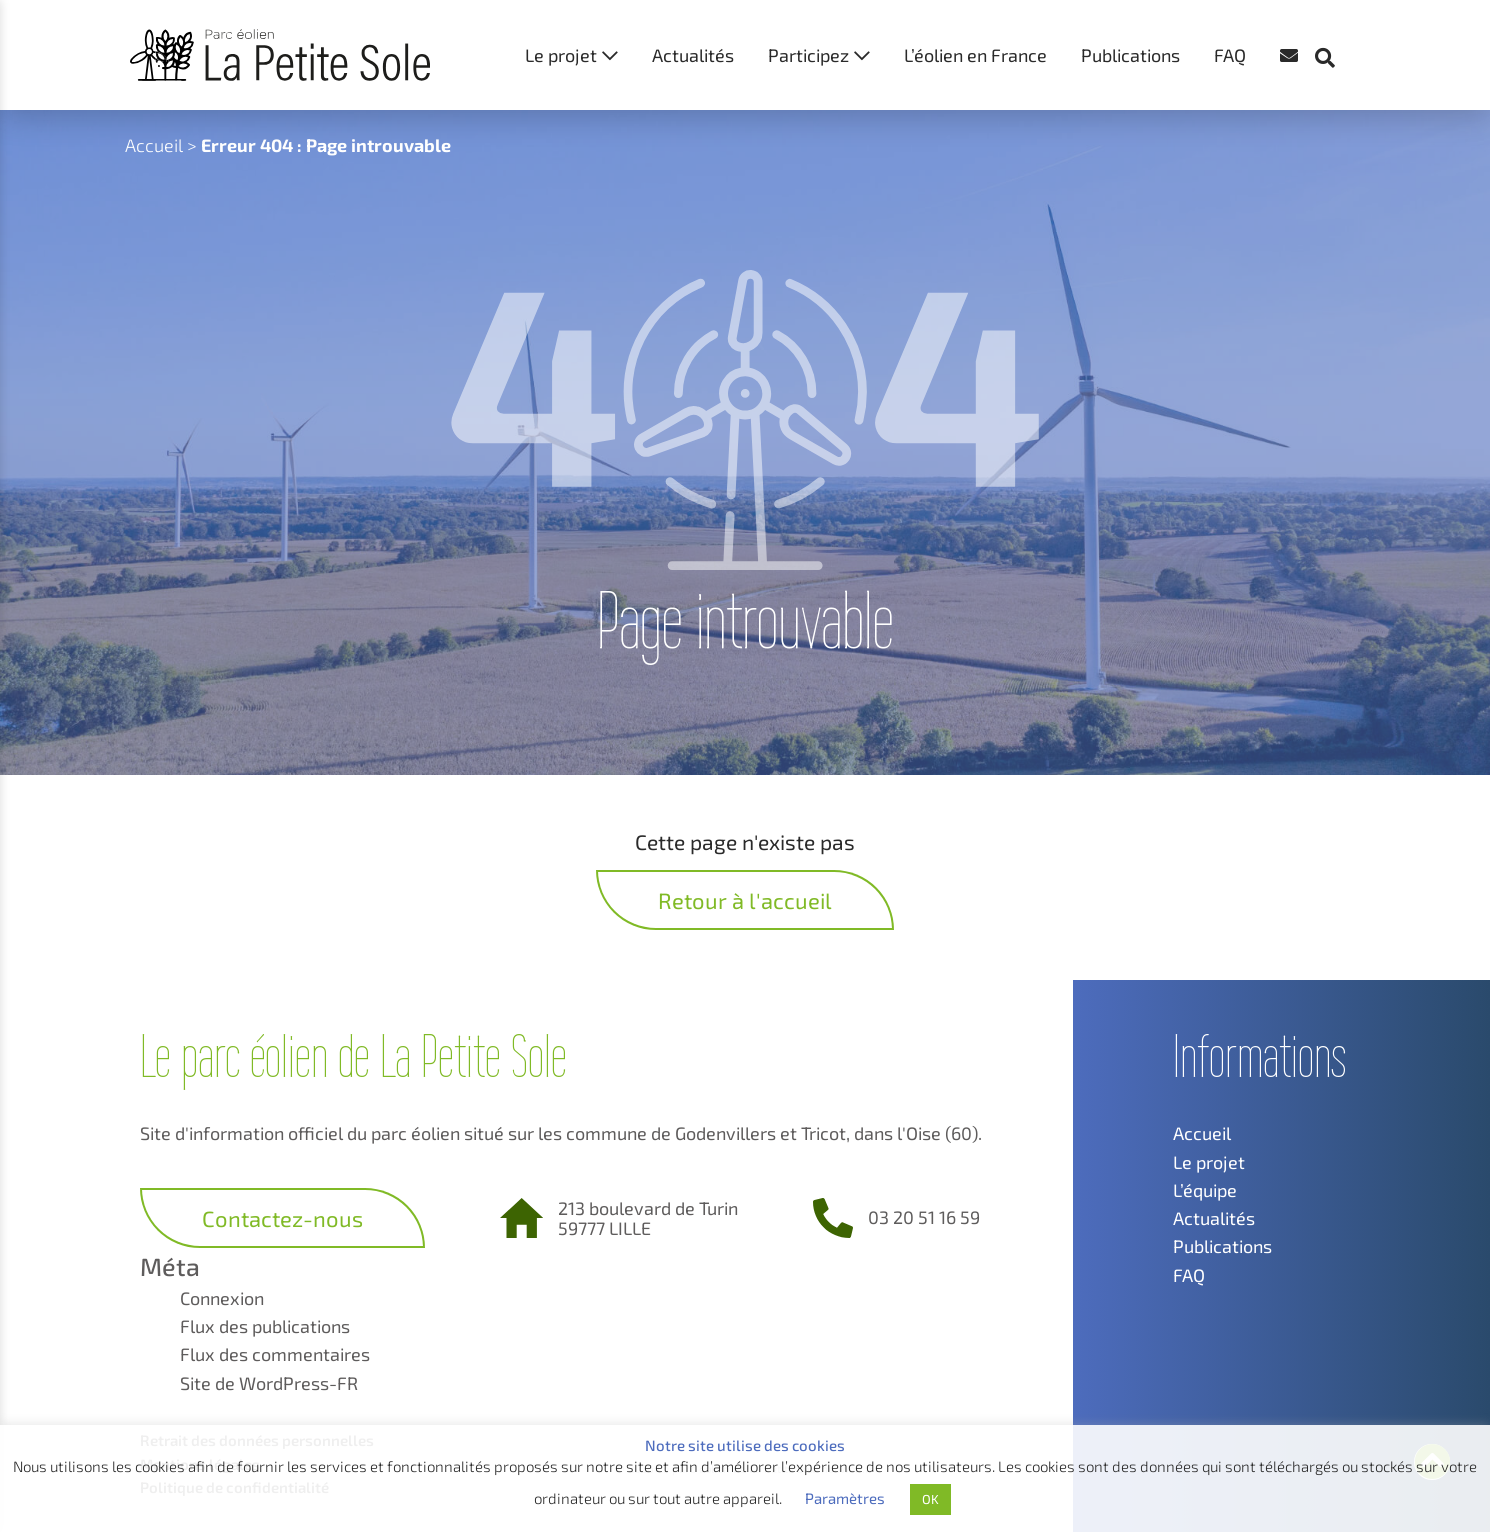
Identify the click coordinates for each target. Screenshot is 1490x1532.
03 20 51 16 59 (924, 1217)
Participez (808, 55)
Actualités (693, 55)
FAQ (1230, 55)
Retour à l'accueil (745, 900)
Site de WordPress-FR (269, 1383)
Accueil (154, 145)
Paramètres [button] (845, 1498)
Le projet (561, 55)
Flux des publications (265, 1326)
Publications (1130, 55)
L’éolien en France (975, 55)
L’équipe (1205, 1190)
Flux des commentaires (275, 1354)
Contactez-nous (282, 1218)
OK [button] (930, 1499)
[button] (1335, 20)
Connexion (222, 1298)
